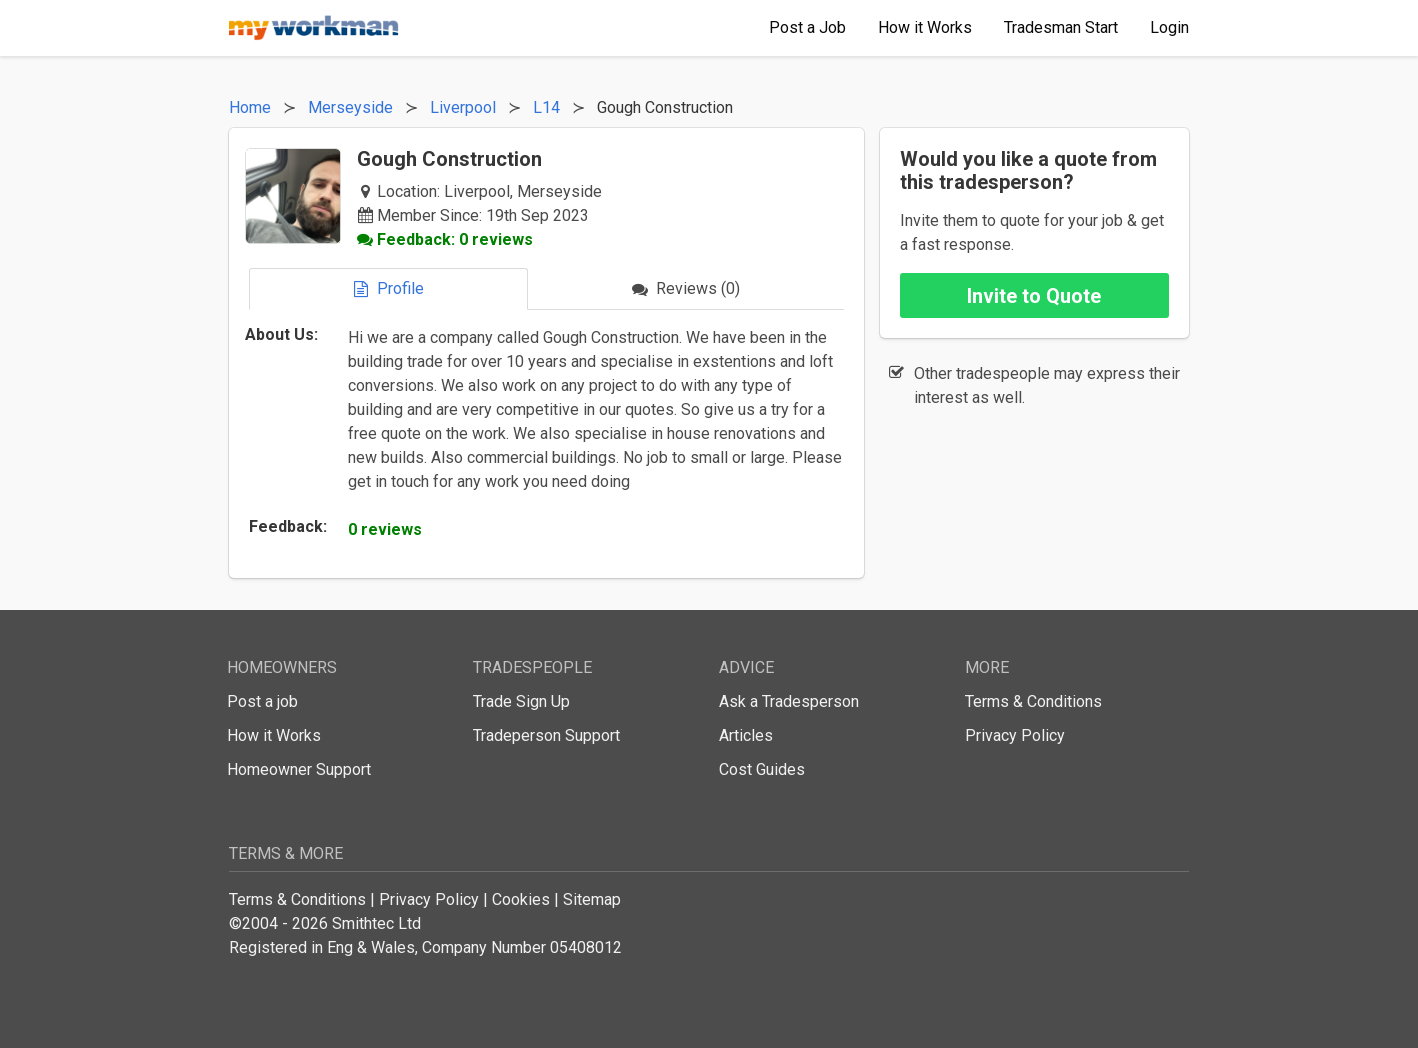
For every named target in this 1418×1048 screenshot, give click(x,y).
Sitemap (592, 899)
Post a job (262, 701)
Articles (746, 735)
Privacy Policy (1015, 735)
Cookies (521, 899)
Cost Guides (762, 769)
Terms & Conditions (1033, 701)
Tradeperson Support (546, 735)
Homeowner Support (299, 769)
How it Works (274, 735)
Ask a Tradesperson (789, 701)
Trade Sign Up (521, 701)
